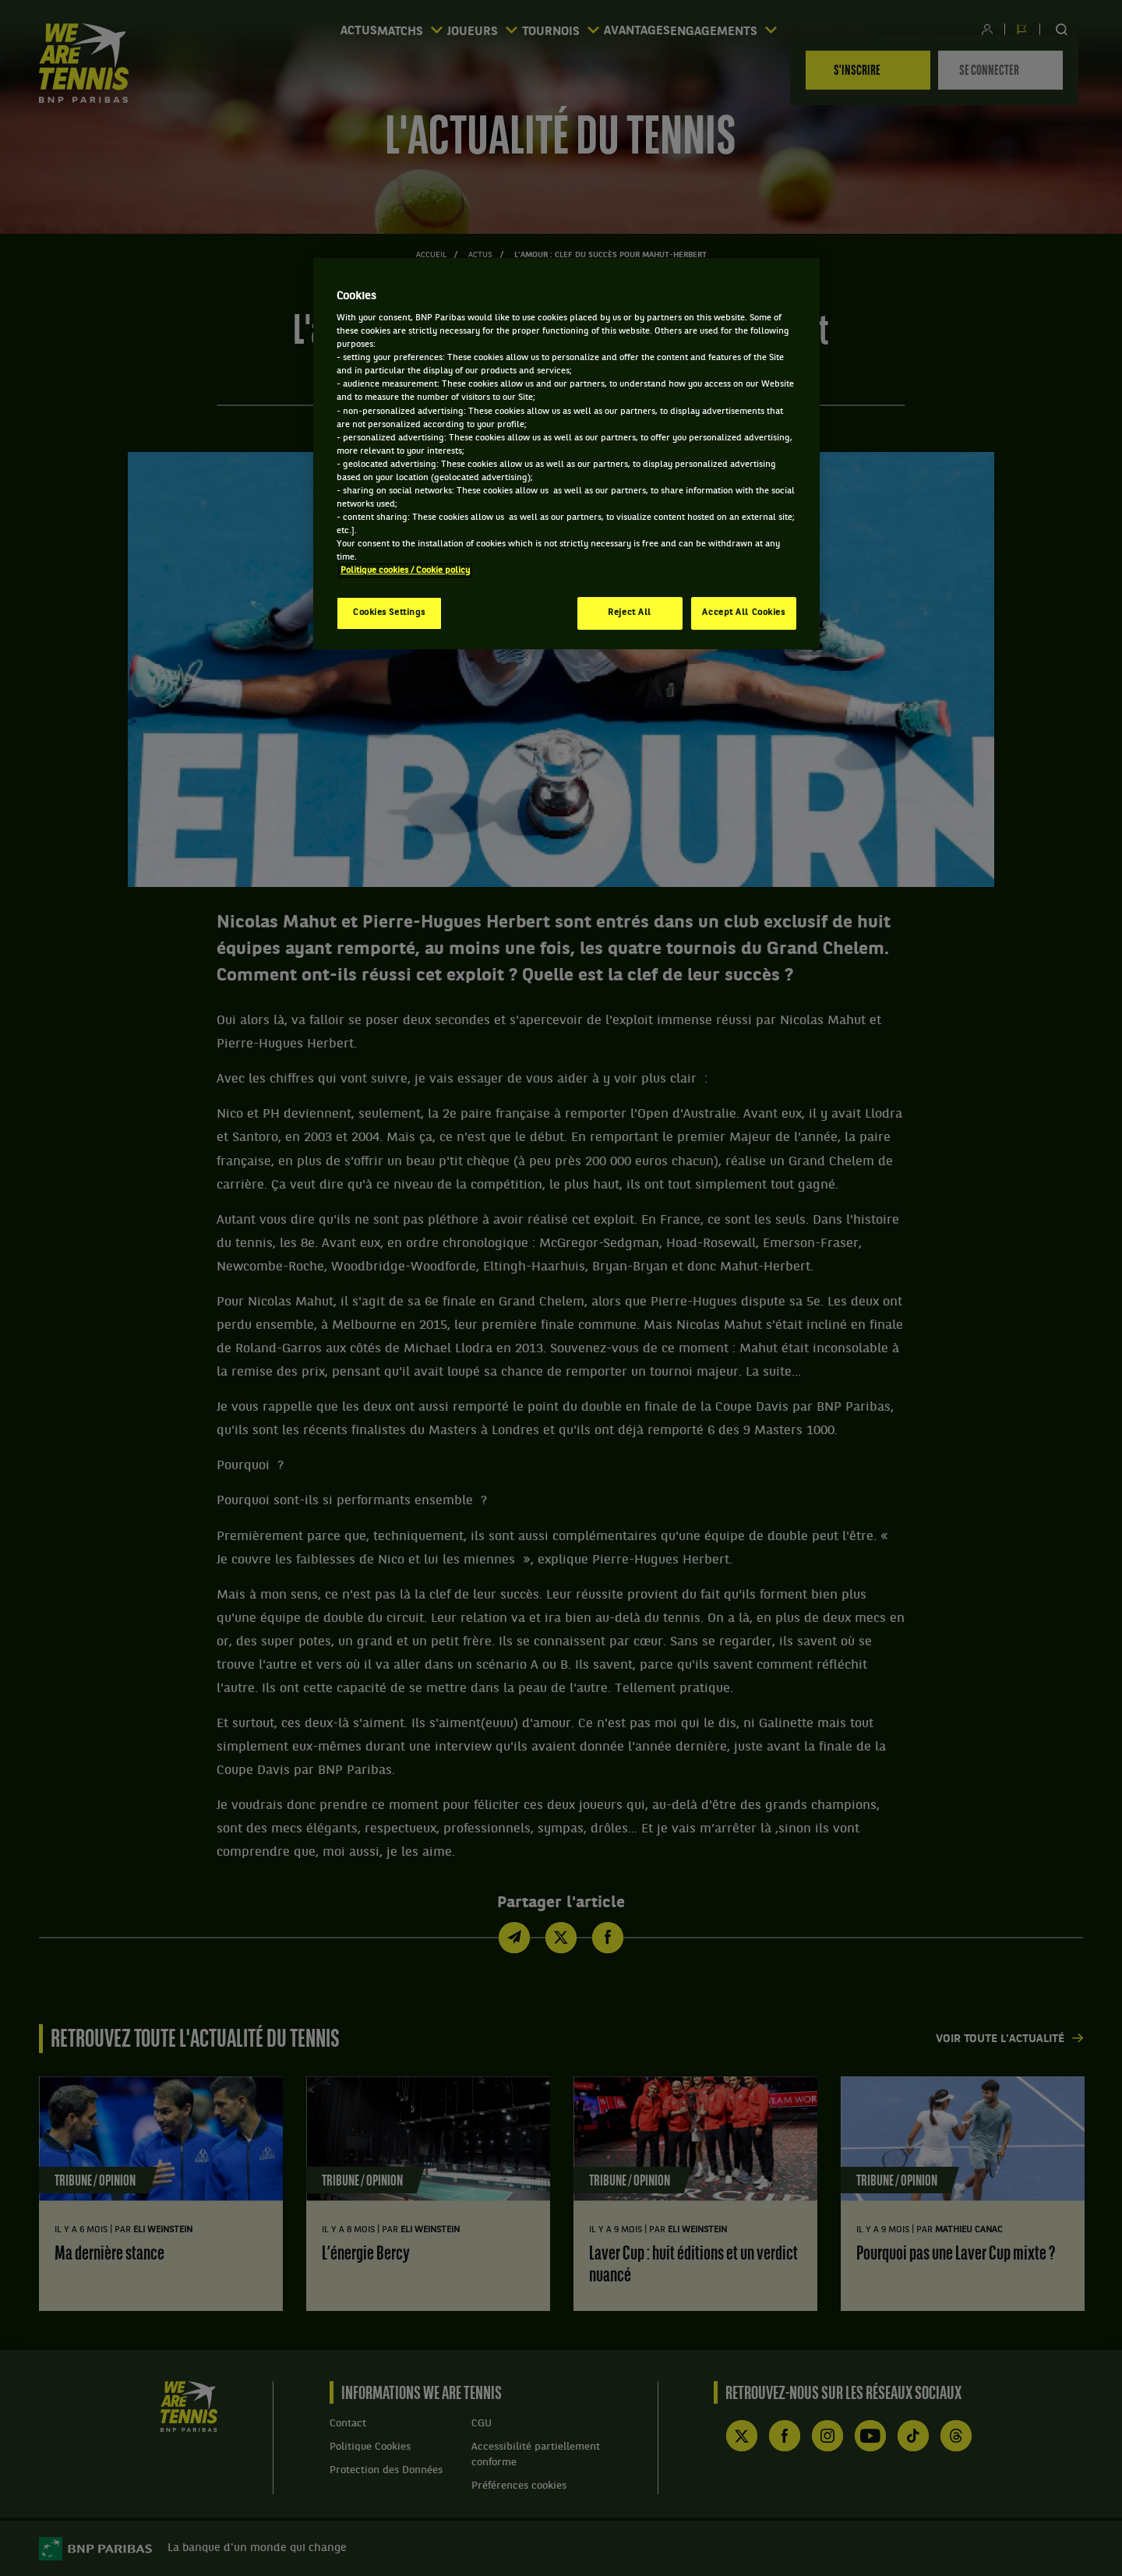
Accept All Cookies (743, 612)
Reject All (629, 612)
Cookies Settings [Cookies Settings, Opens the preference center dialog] (389, 612)
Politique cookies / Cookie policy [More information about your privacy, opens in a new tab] (405, 570)
